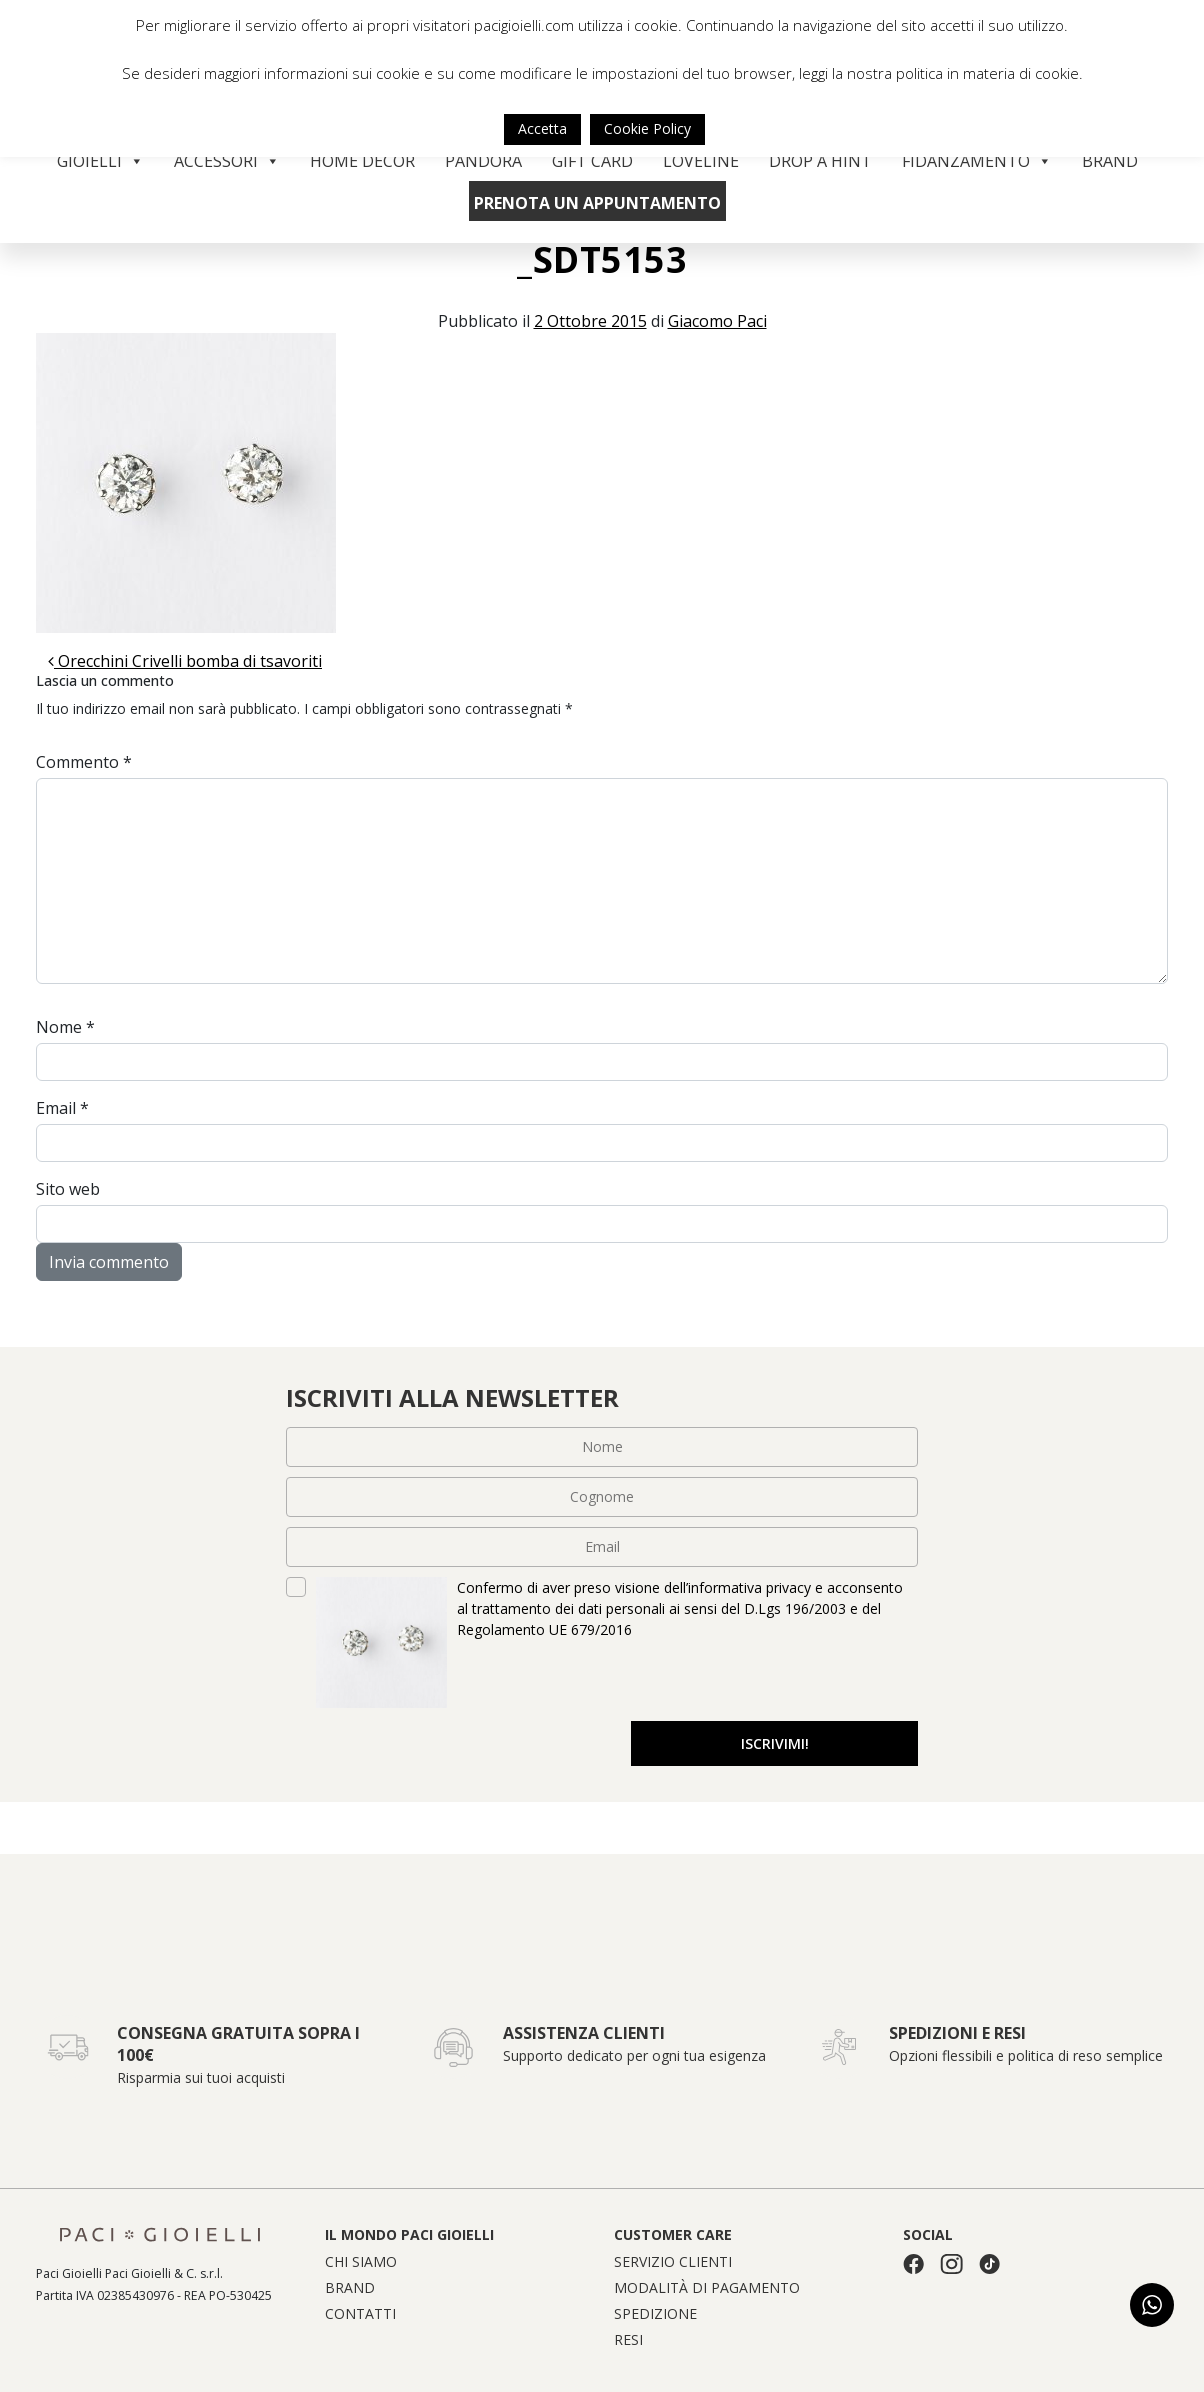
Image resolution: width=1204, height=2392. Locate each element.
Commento (84, 762)
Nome (65, 1027)
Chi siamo (361, 2262)
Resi (628, 2340)
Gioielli (100, 161)
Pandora (483, 161)
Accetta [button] (542, 128)
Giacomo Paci (717, 321)
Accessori (227, 161)
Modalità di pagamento (707, 2288)
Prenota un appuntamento (597, 203)
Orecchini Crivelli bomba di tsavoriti (185, 661)
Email (62, 1108)
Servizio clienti (673, 2262)
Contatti (360, 2314)
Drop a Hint (820, 161)
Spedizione (655, 2314)
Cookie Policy (647, 128)
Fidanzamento (977, 161)
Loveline (701, 161)
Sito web (68, 1189)
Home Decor (362, 161)
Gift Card (592, 161)
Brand (1110, 161)
